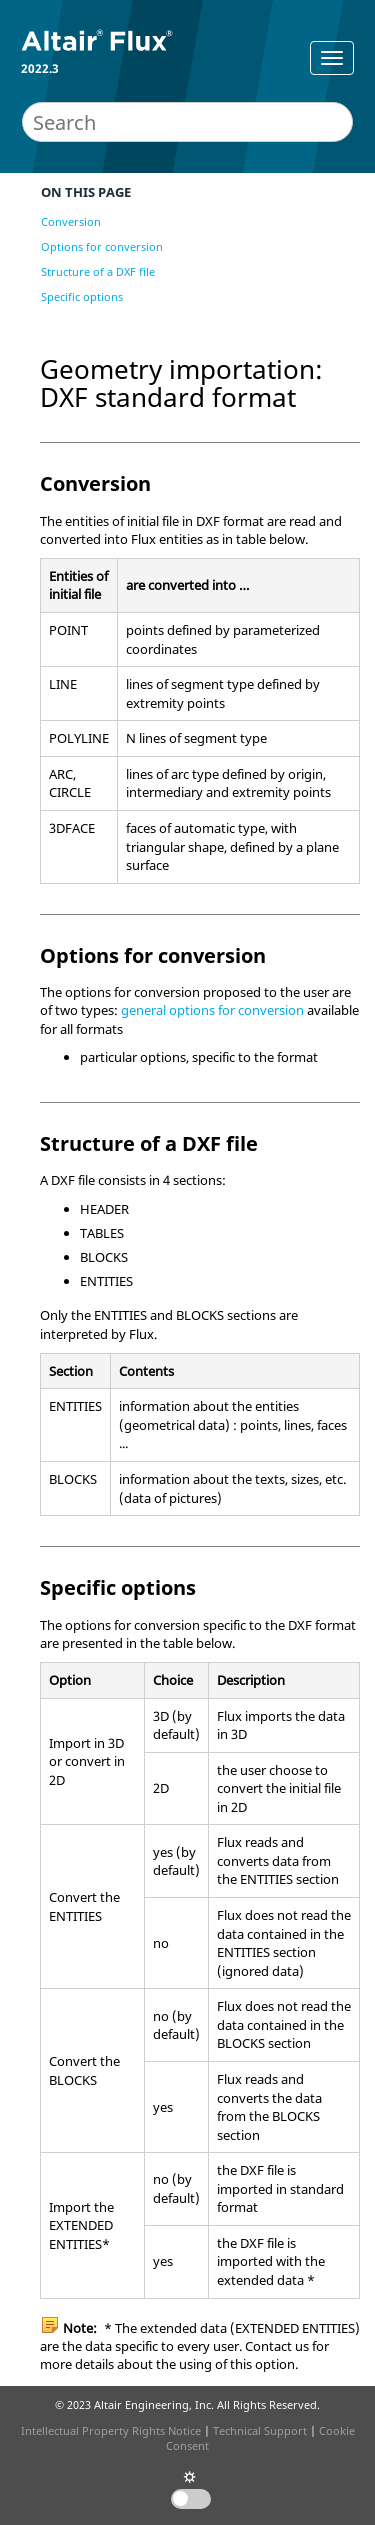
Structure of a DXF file (98, 271)
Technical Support (260, 2430)
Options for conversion (102, 246)
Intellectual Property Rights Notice (111, 2430)
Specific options (82, 296)
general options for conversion (212, 1010)
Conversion (71, 221)
